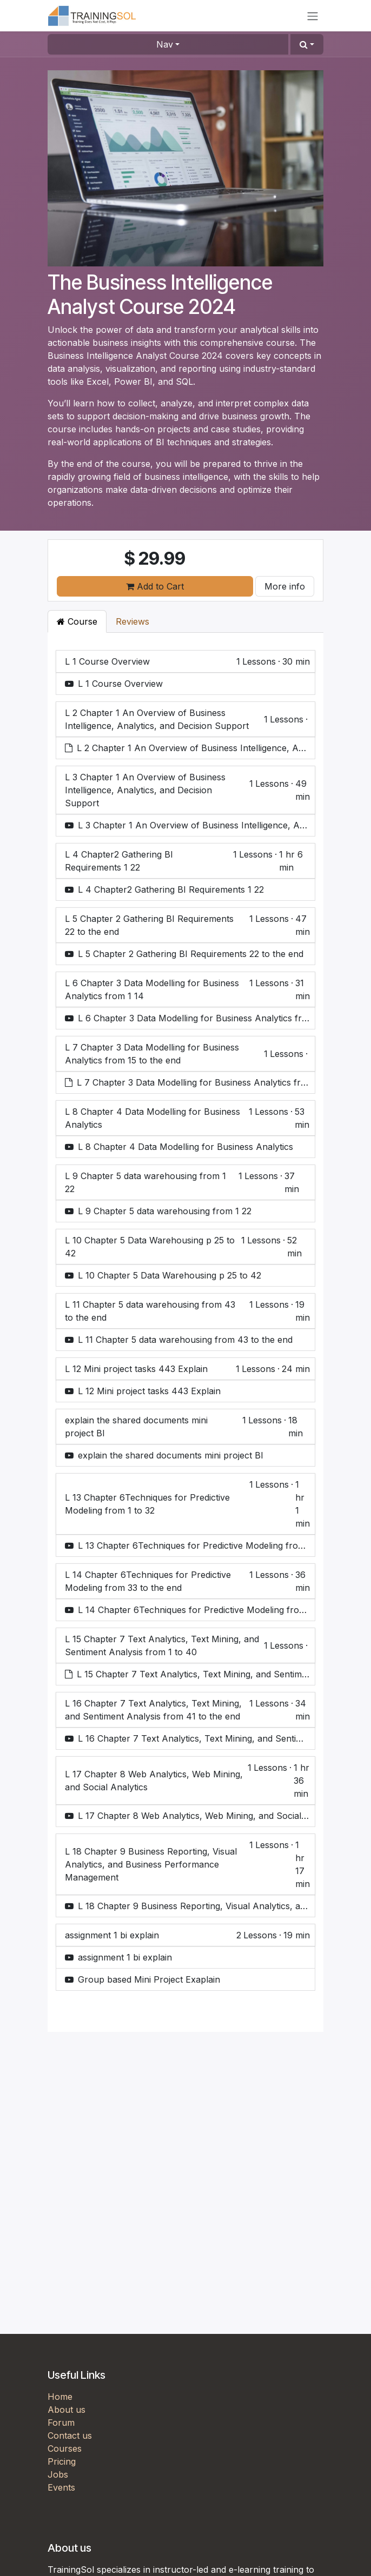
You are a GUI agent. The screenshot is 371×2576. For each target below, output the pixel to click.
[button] (306, 44)
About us (66, 2409)
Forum (61, 2422)
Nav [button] (164, 44)
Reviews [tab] (132, 621)
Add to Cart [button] (155, 586)
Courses (65, 2448)
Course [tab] (77, 621)
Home (60, 2396)
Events (61, 2487)
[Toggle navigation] (312, 15)
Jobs (58, 2474)
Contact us (70, 2435)
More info (284, 586)
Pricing (62, 2461)
